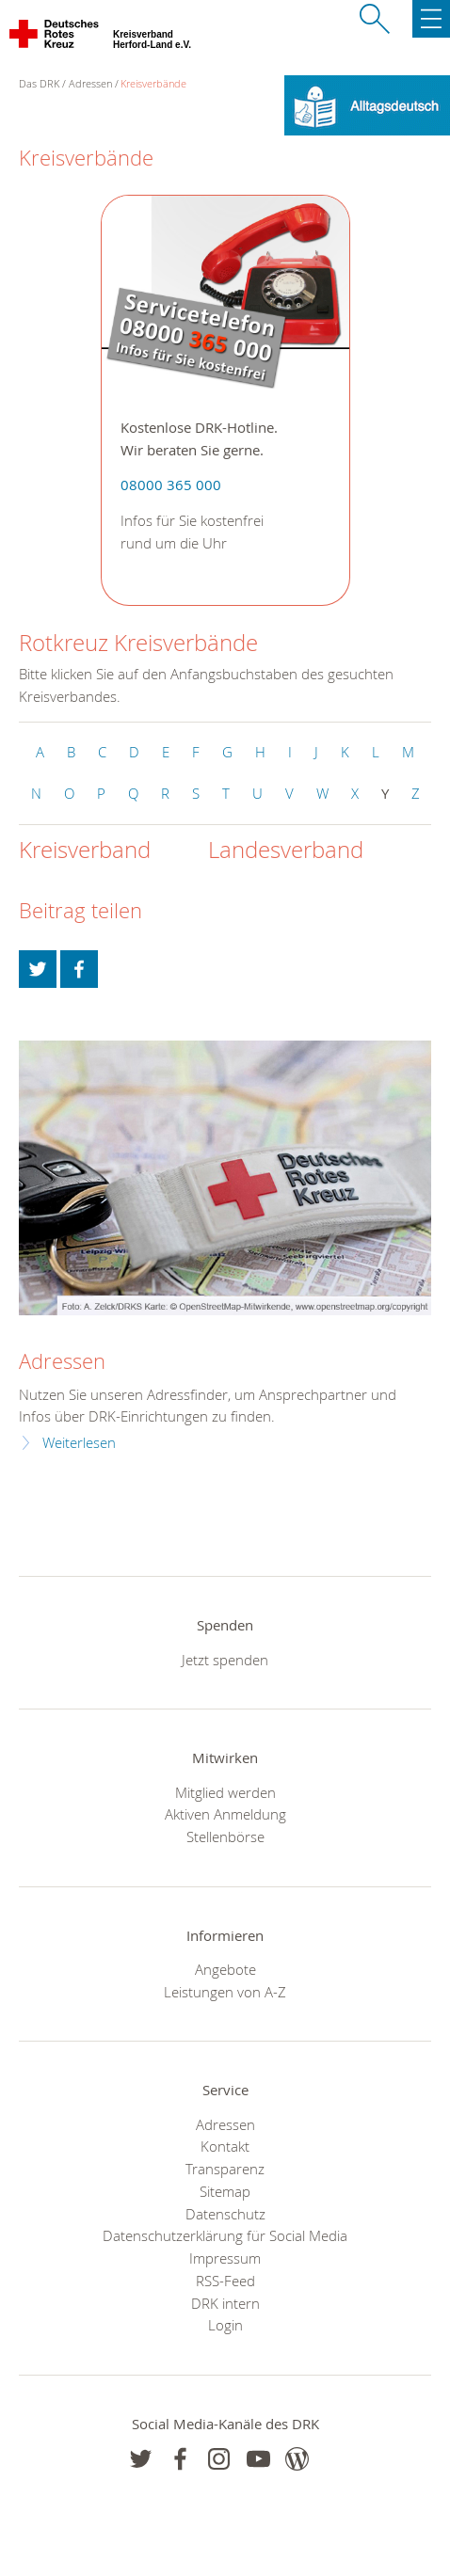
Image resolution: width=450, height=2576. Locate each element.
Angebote (225, 1969)
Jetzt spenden (225, 1659)
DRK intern (225, 2303)
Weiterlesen (79, 1443)
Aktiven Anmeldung (225, 1814)
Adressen (90, 83)
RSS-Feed (225, 2280)
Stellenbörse (225, 1836)
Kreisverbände (153, 83)
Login (225, 2324)
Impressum (225, 2258)
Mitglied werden (225, 1792)
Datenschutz (225, 2213)
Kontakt (225, 2146)
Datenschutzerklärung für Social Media (225, 2235)
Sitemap (225, 2191)
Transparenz (225, 2168)
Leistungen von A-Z (225, 1991)
